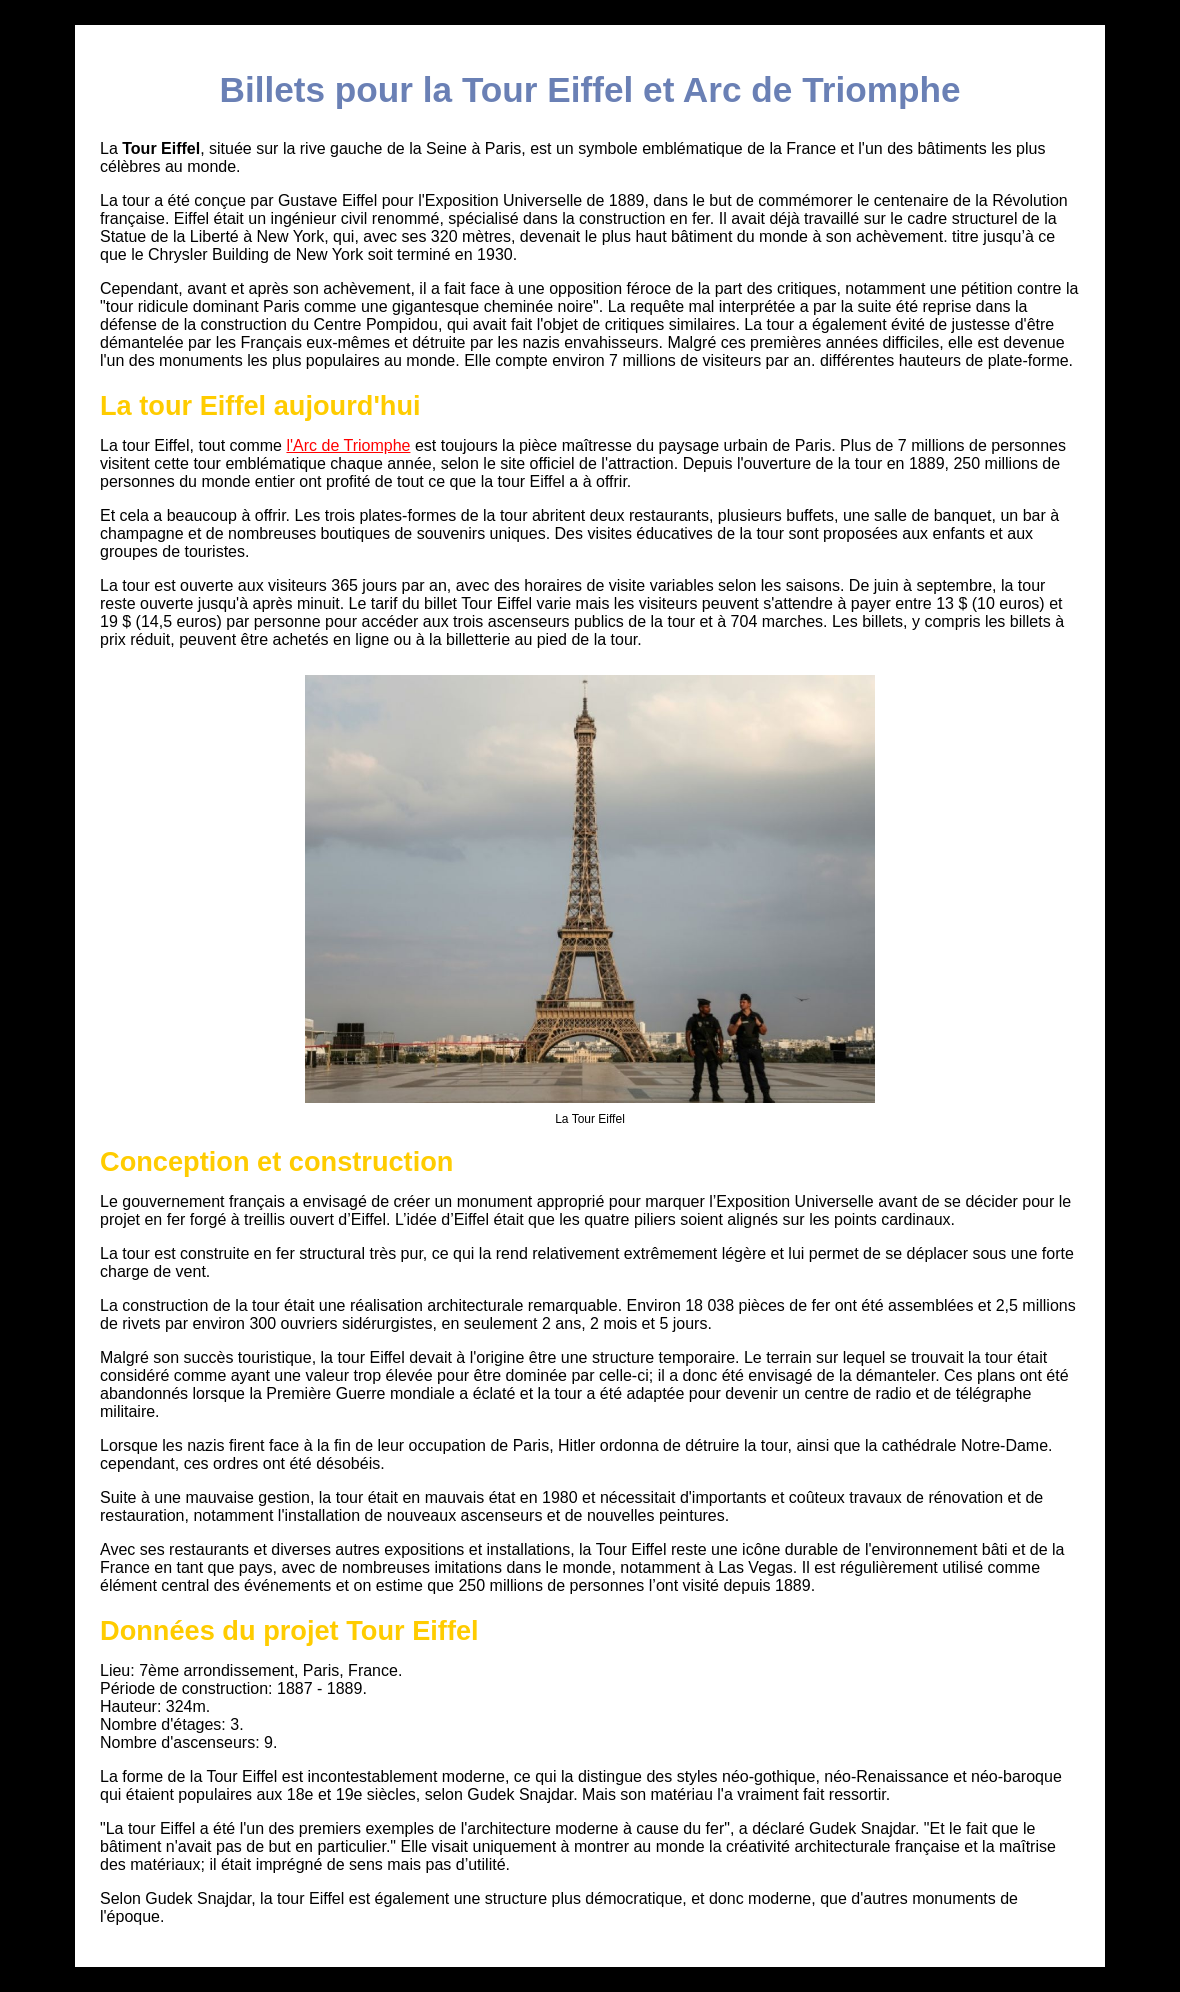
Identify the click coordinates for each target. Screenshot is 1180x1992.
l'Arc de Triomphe (348, 445)
